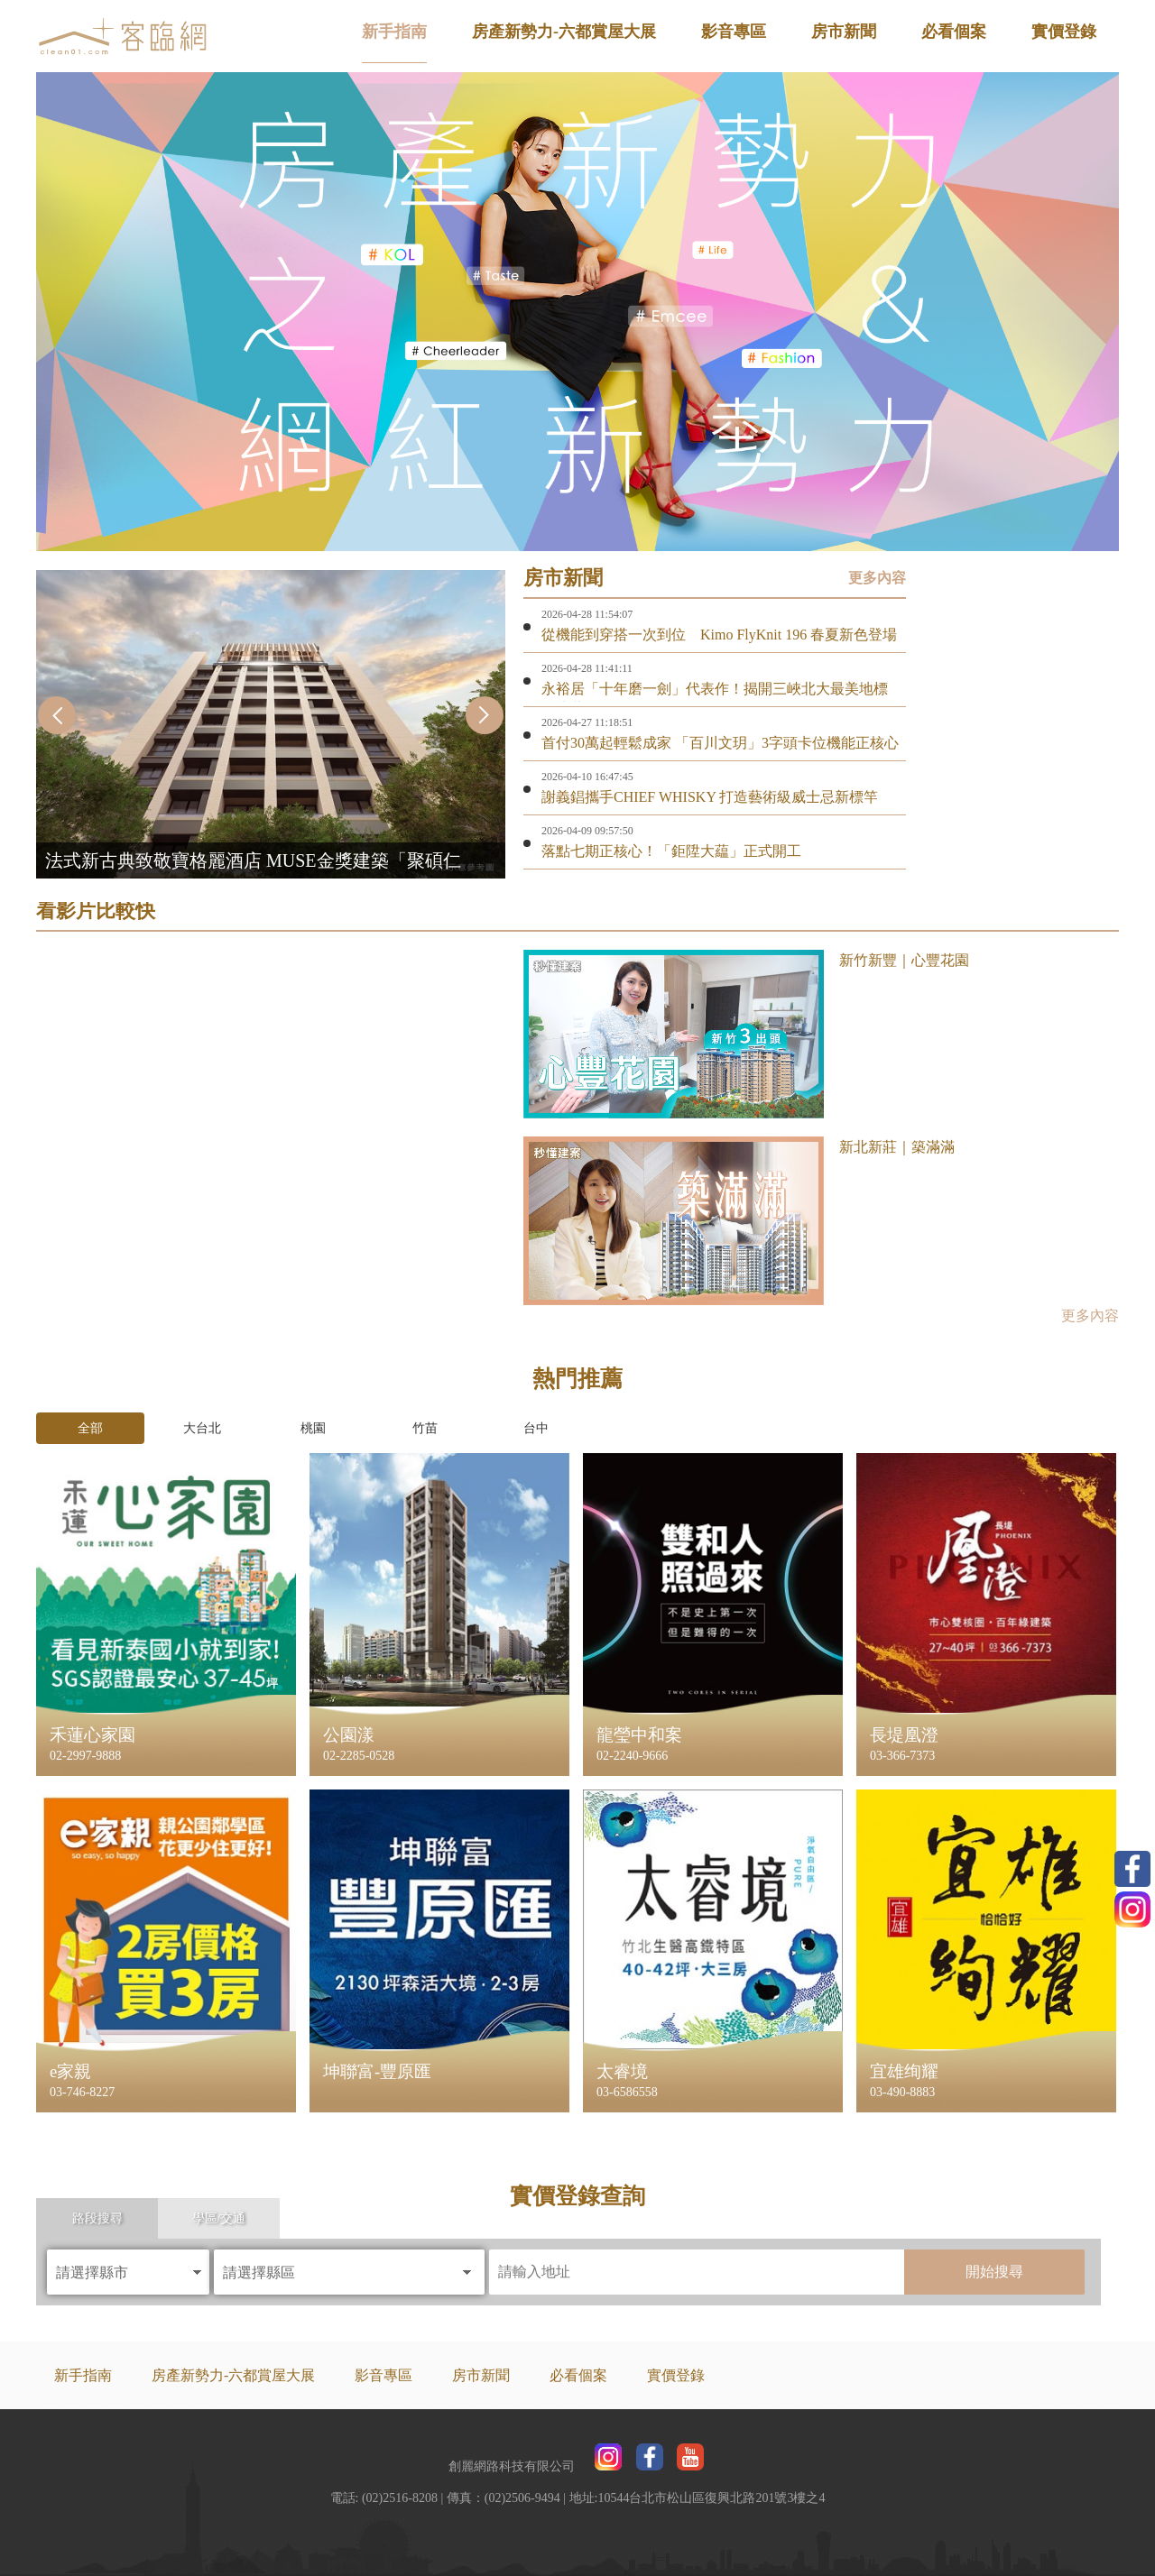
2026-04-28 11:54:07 (587, 614)
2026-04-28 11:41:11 (587, 668)
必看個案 (953, 32)
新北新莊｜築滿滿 (897, 1147)
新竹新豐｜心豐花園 (904, 960)
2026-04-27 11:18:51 (587, 722)
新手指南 (394, 32)
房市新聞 (843, 32)
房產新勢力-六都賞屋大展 (564, 32)
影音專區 (733, 32)
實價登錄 (1063, 32)
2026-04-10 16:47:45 (587, 776)
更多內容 (877, 577)
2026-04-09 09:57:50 (587, 830)
